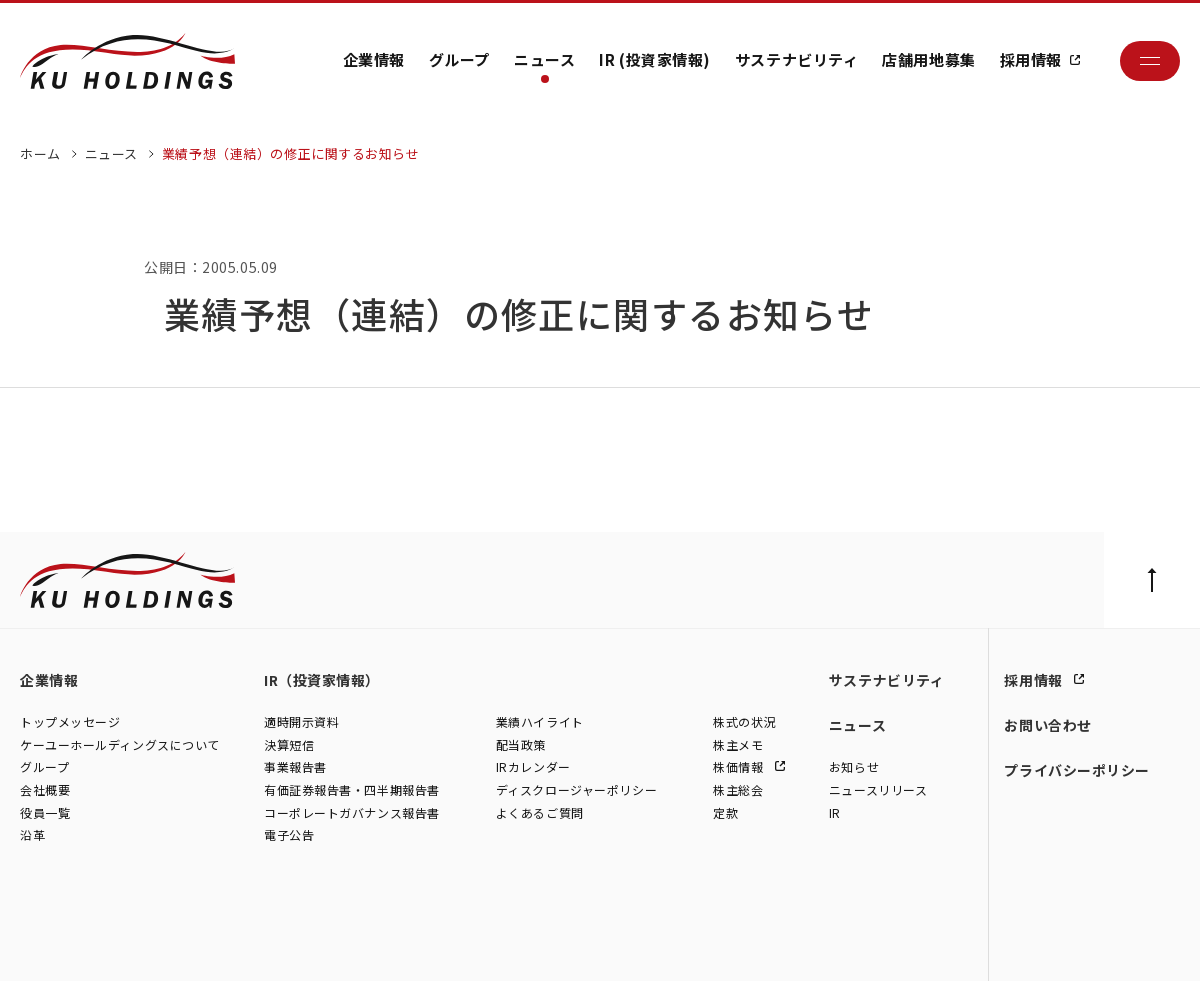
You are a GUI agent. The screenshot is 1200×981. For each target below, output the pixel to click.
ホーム (40, 153)
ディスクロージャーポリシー (576, 790)
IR (835, 812)
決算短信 (289, 744)
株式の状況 (744, 722)
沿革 (32, 835)
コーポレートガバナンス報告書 (352, 812)
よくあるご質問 (540, 812)
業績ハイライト (540, 722)
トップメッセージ (70, 722)
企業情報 (374, 59)
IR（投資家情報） (322, 680)
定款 (725, 812)
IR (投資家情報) (655, 59)
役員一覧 (45, 812)
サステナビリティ (796, 59)
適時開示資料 (301, 722)
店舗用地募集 (928, 59)
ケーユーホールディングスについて (120, 744)
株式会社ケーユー (67, 944)
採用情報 (1031, 59)
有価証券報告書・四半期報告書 (352, 790)
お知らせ (854, 767)
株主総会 (738, 790)
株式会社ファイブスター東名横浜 (539, 944)
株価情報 (740, 767)
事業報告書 (295, 767)
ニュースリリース (878, 790)
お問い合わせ (1047, 725)
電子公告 (289, 835)
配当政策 (521, 744)
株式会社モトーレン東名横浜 (361, 944)
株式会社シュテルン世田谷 (200, 944)
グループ (459, 59)
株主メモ (738, 744)
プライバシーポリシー (1077, 770)
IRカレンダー (533, 767)
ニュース (544, 59)
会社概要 (45, 790)
